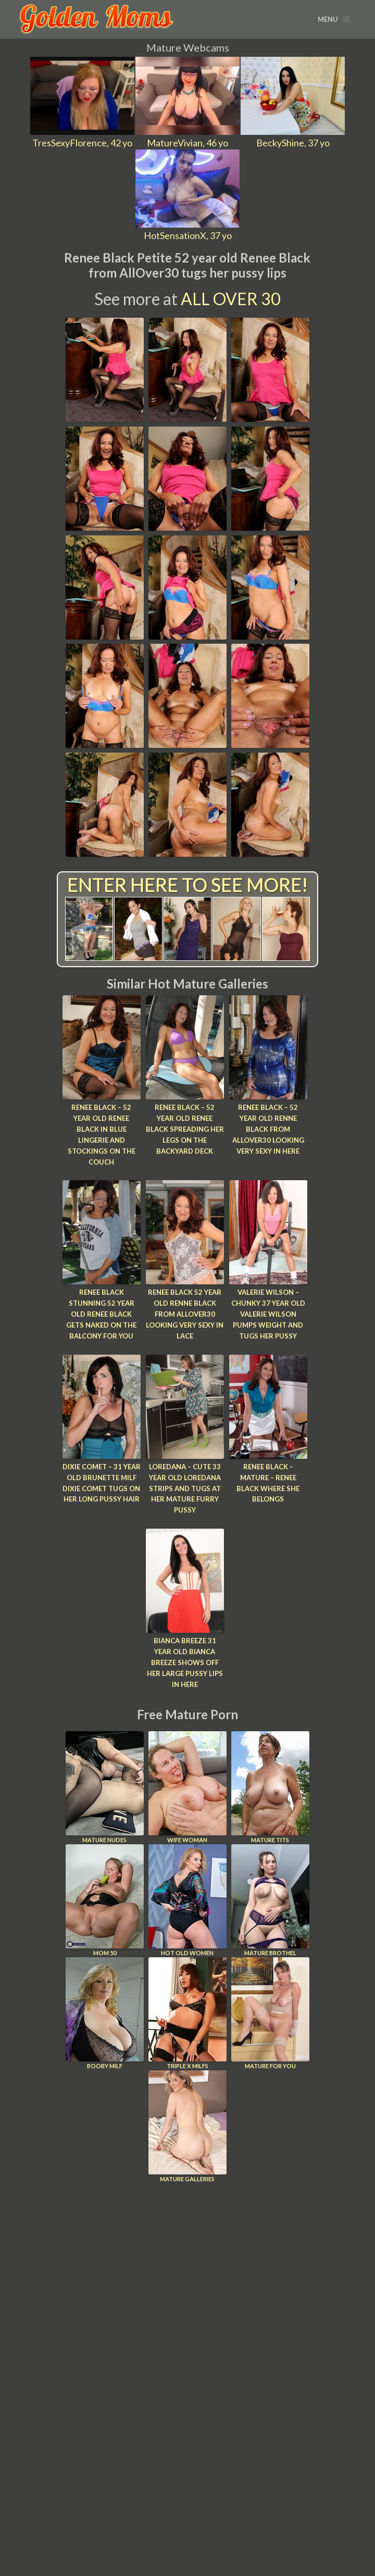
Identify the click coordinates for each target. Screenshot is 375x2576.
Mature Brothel (270, 1899)
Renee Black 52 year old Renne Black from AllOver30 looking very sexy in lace (184, 1314)
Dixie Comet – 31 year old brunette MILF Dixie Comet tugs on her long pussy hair (102, 1482)
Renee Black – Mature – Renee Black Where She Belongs (267, 1482)
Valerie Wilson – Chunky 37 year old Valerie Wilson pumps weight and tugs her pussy (268, 1314)
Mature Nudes (105, 1786)
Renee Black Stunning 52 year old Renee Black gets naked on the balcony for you (101, 1314)
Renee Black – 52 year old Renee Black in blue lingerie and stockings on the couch (101, 1134)
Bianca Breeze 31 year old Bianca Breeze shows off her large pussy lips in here (185, 1661)
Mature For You (270, 2012)
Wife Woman (187, 1786)
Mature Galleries (187, 2125)
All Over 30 (231, 299)
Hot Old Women (187, 1899)
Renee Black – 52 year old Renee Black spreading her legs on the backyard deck (185, 1129)
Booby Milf (105, 2012)
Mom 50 (105, 1899)
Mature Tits (270, 1786)
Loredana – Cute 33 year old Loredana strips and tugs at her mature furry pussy (185, 1488)
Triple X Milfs (187, 2012)
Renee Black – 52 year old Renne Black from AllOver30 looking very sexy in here (268, 1129)
